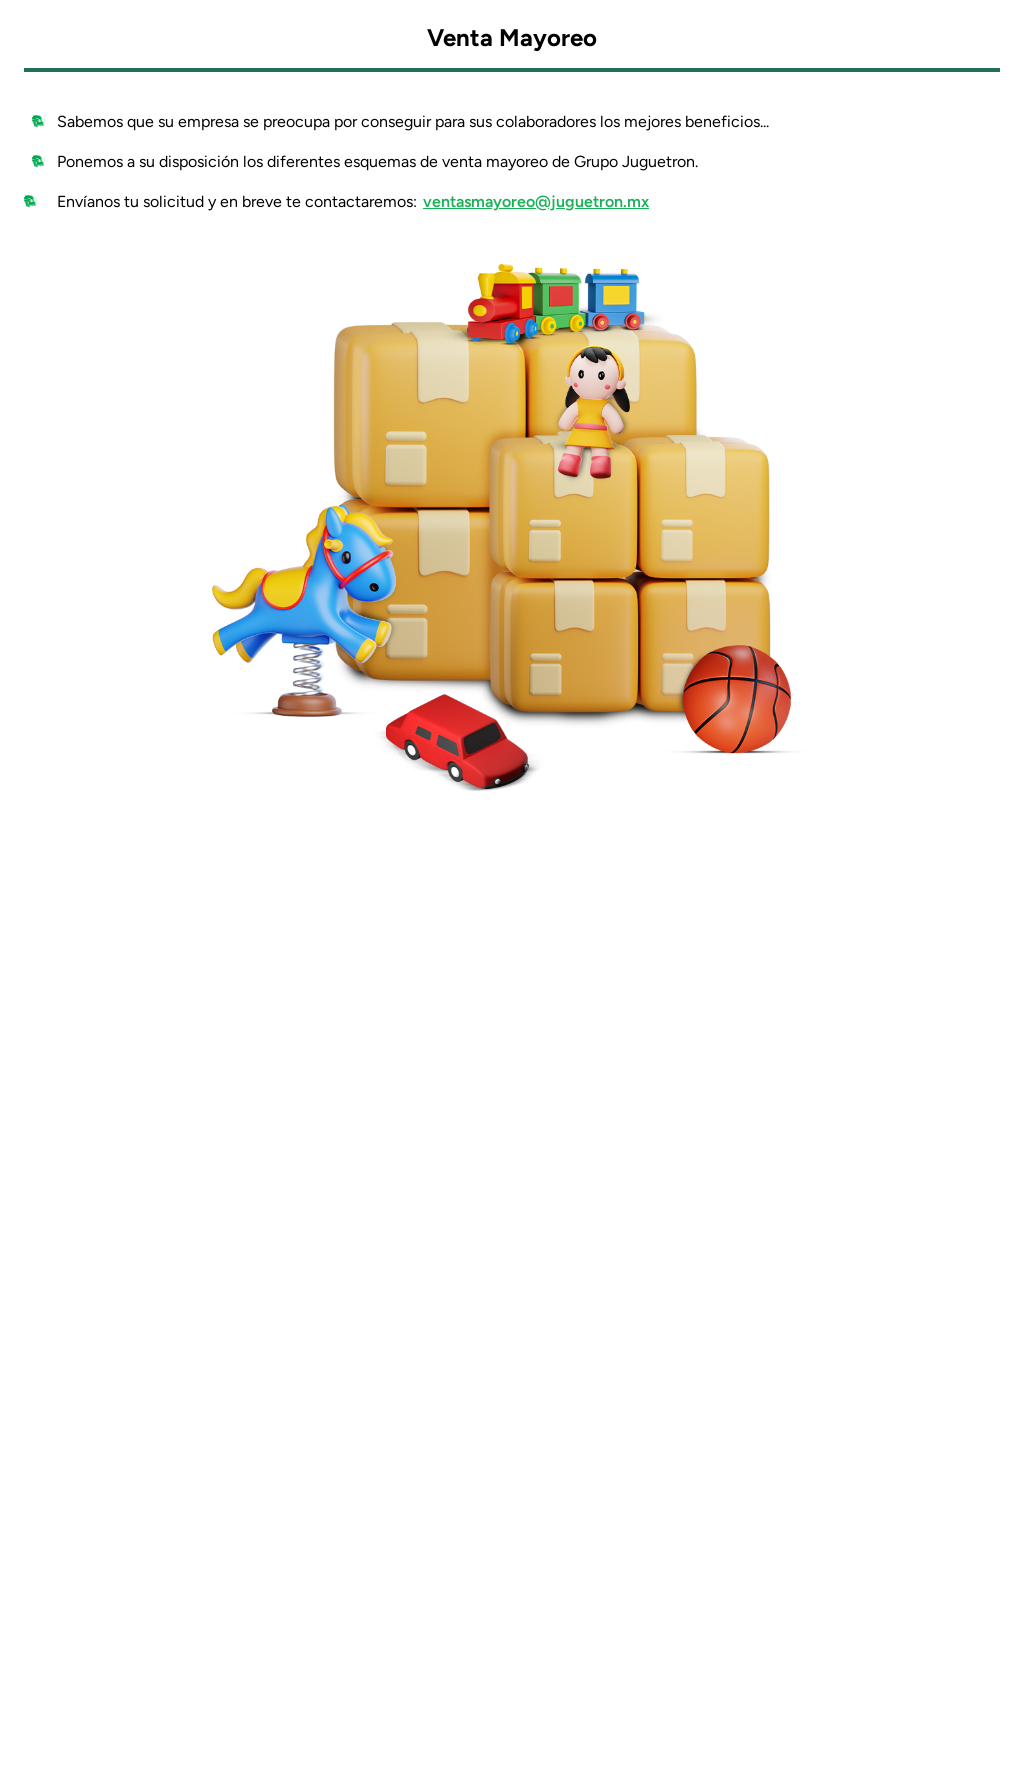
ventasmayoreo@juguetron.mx (536, 201)
